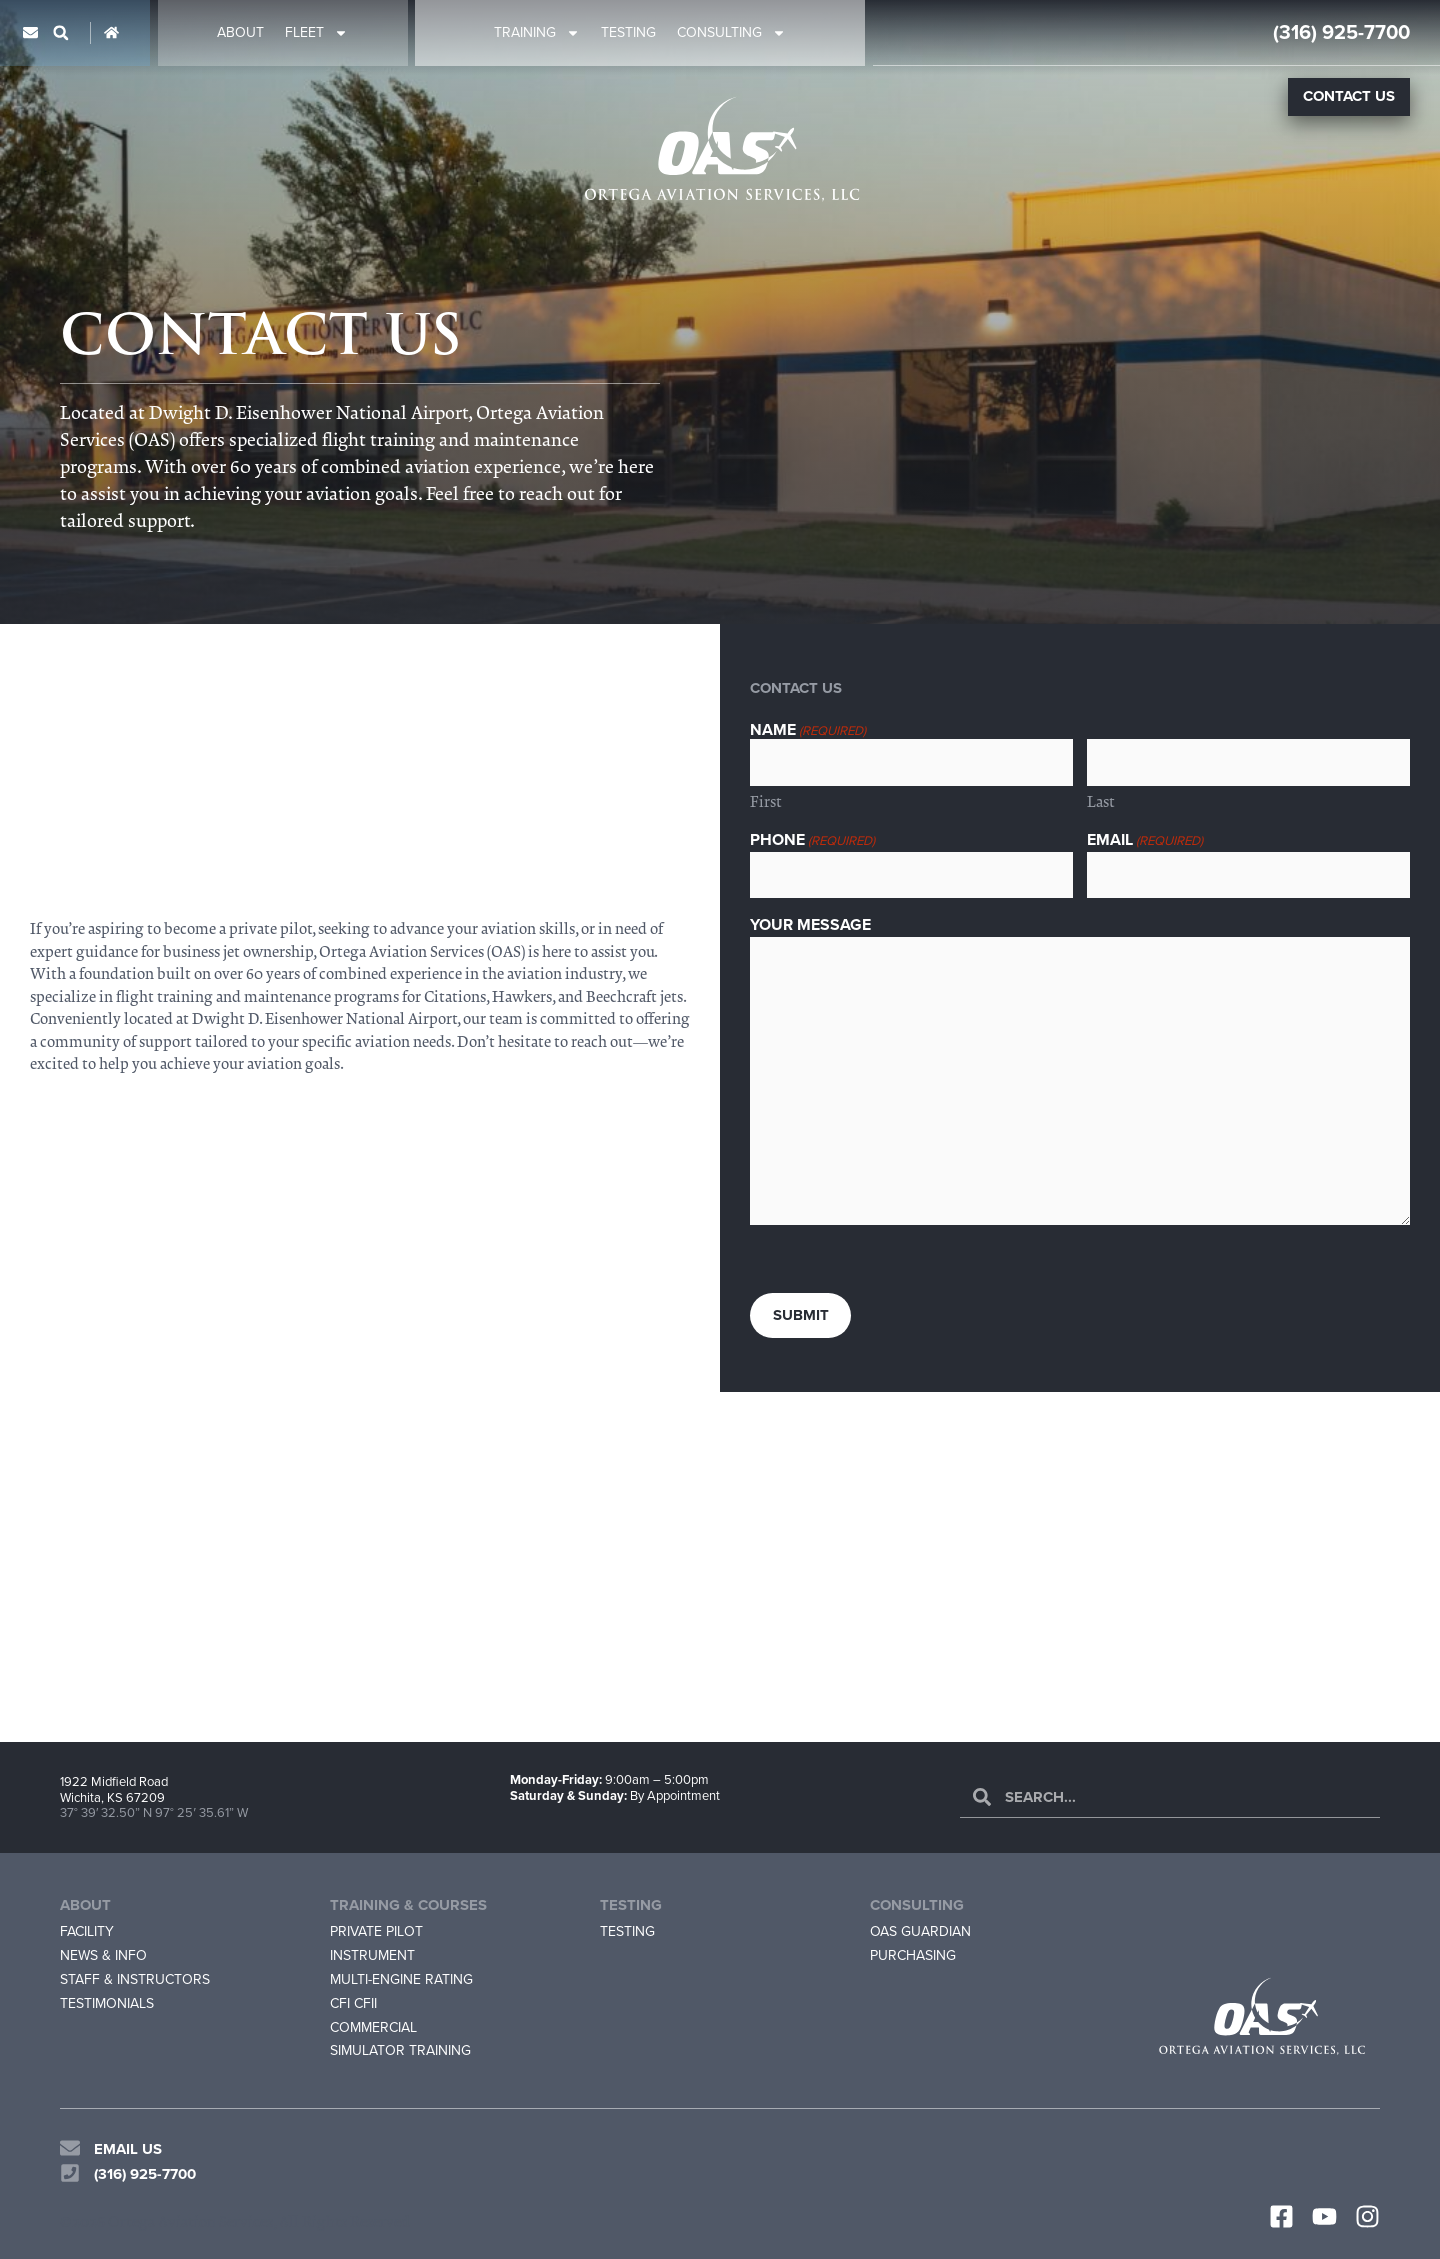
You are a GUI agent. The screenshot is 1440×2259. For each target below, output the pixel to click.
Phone (812, 840)
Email (1145, 840)
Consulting (731, 33)
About (240, 33)
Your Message (810, 925)
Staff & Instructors (135, 1979)
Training (537, 33)
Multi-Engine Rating (401, 1979)
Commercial (373, 2027)
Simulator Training (400, 2050)
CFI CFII (353, 2003)
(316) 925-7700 (1341, 32)
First (766, 801)
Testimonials (107, 2003)
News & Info (103, 1955)
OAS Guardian (920, 1931)
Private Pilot (376, 1931)
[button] (61, 33)
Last (1101, 801)
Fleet (316, 33)
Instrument (372, 1955)
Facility (87, 1931)
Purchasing (913, 1955)
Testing (628, 33)
